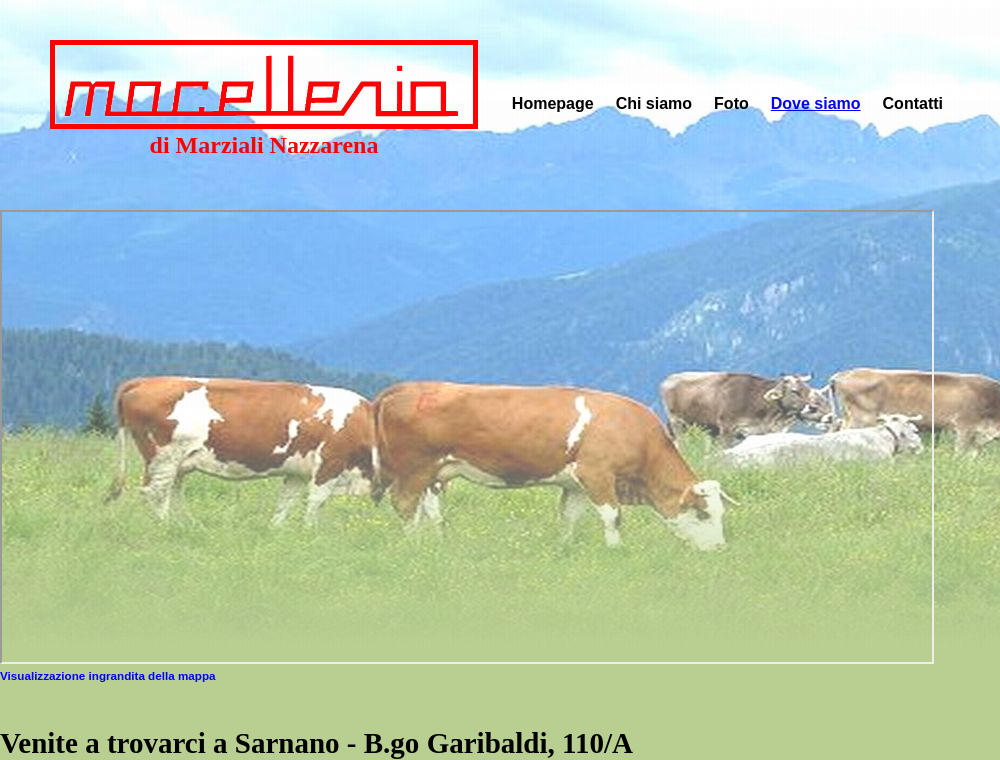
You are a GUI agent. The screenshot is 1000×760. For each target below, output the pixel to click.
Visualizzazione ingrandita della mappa (107, 675)
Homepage (553, 103)
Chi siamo (654, 103)
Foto (731, 103)
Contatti (913, 103)
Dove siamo (816, 103)
